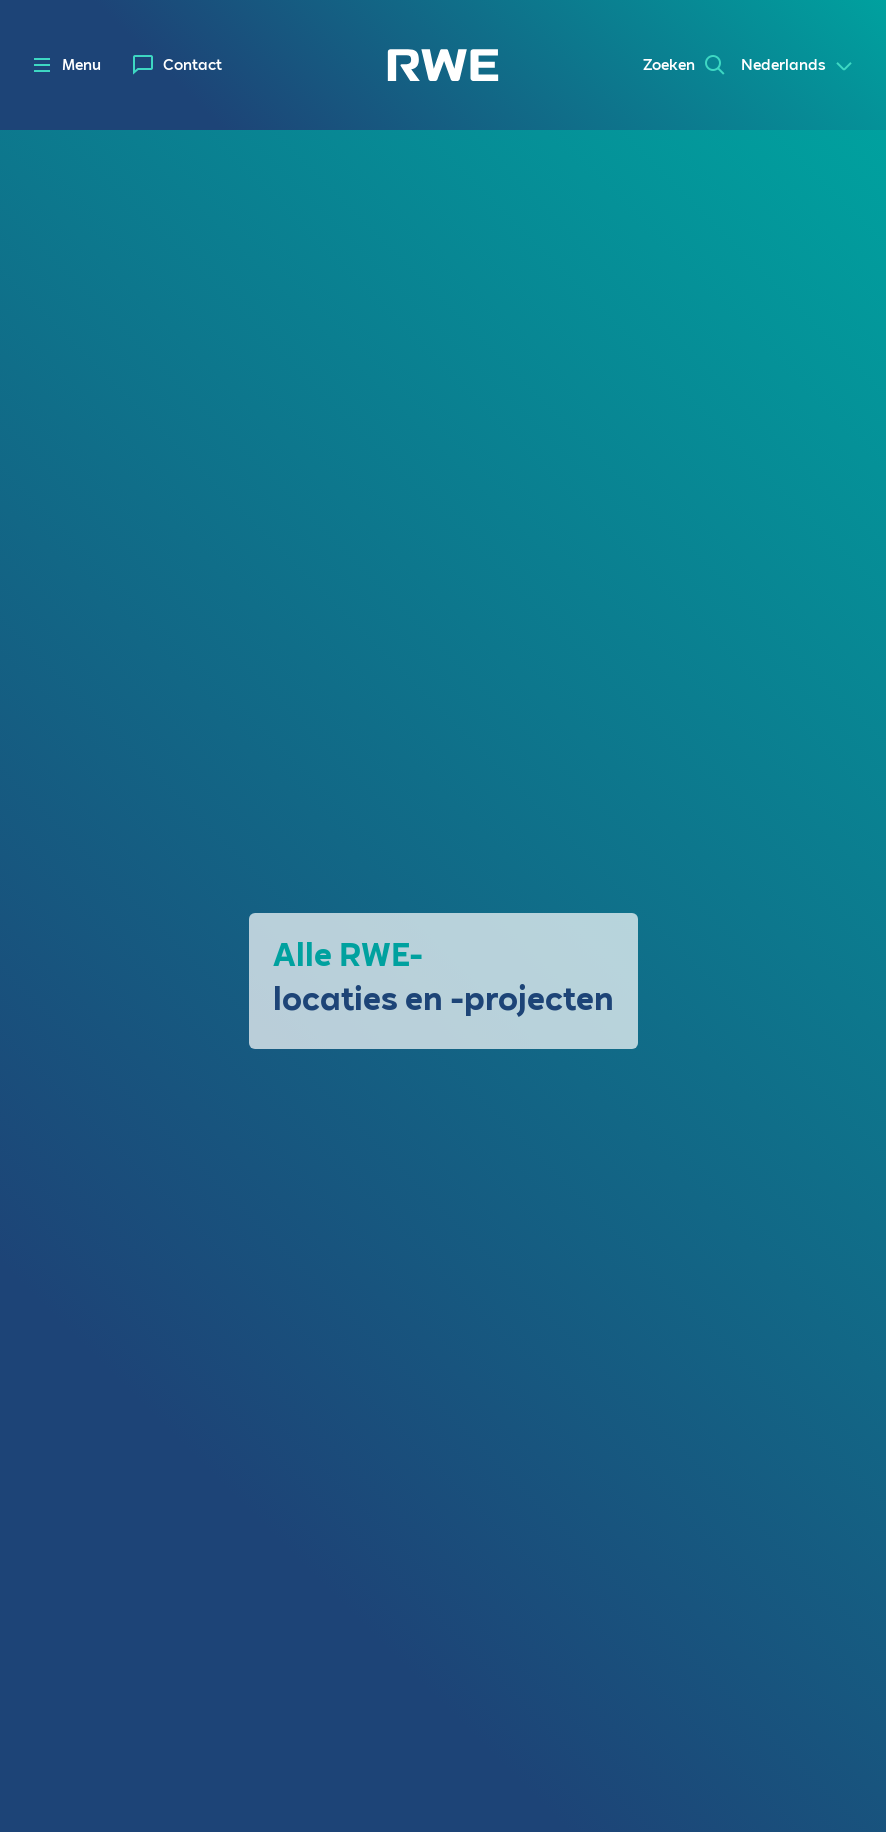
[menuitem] (177, 65)
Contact (192, 65)
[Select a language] (797, 66)
